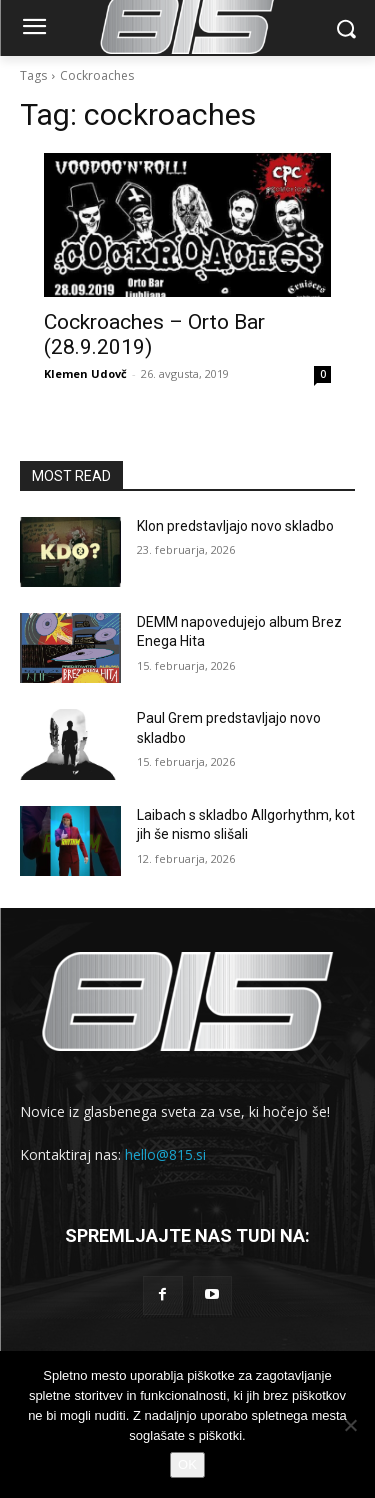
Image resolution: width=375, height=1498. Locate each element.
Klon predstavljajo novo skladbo (235, 526)
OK (187, 1464)
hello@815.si (165, 1154)
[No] (350, 1425)
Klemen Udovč (85, 373)
